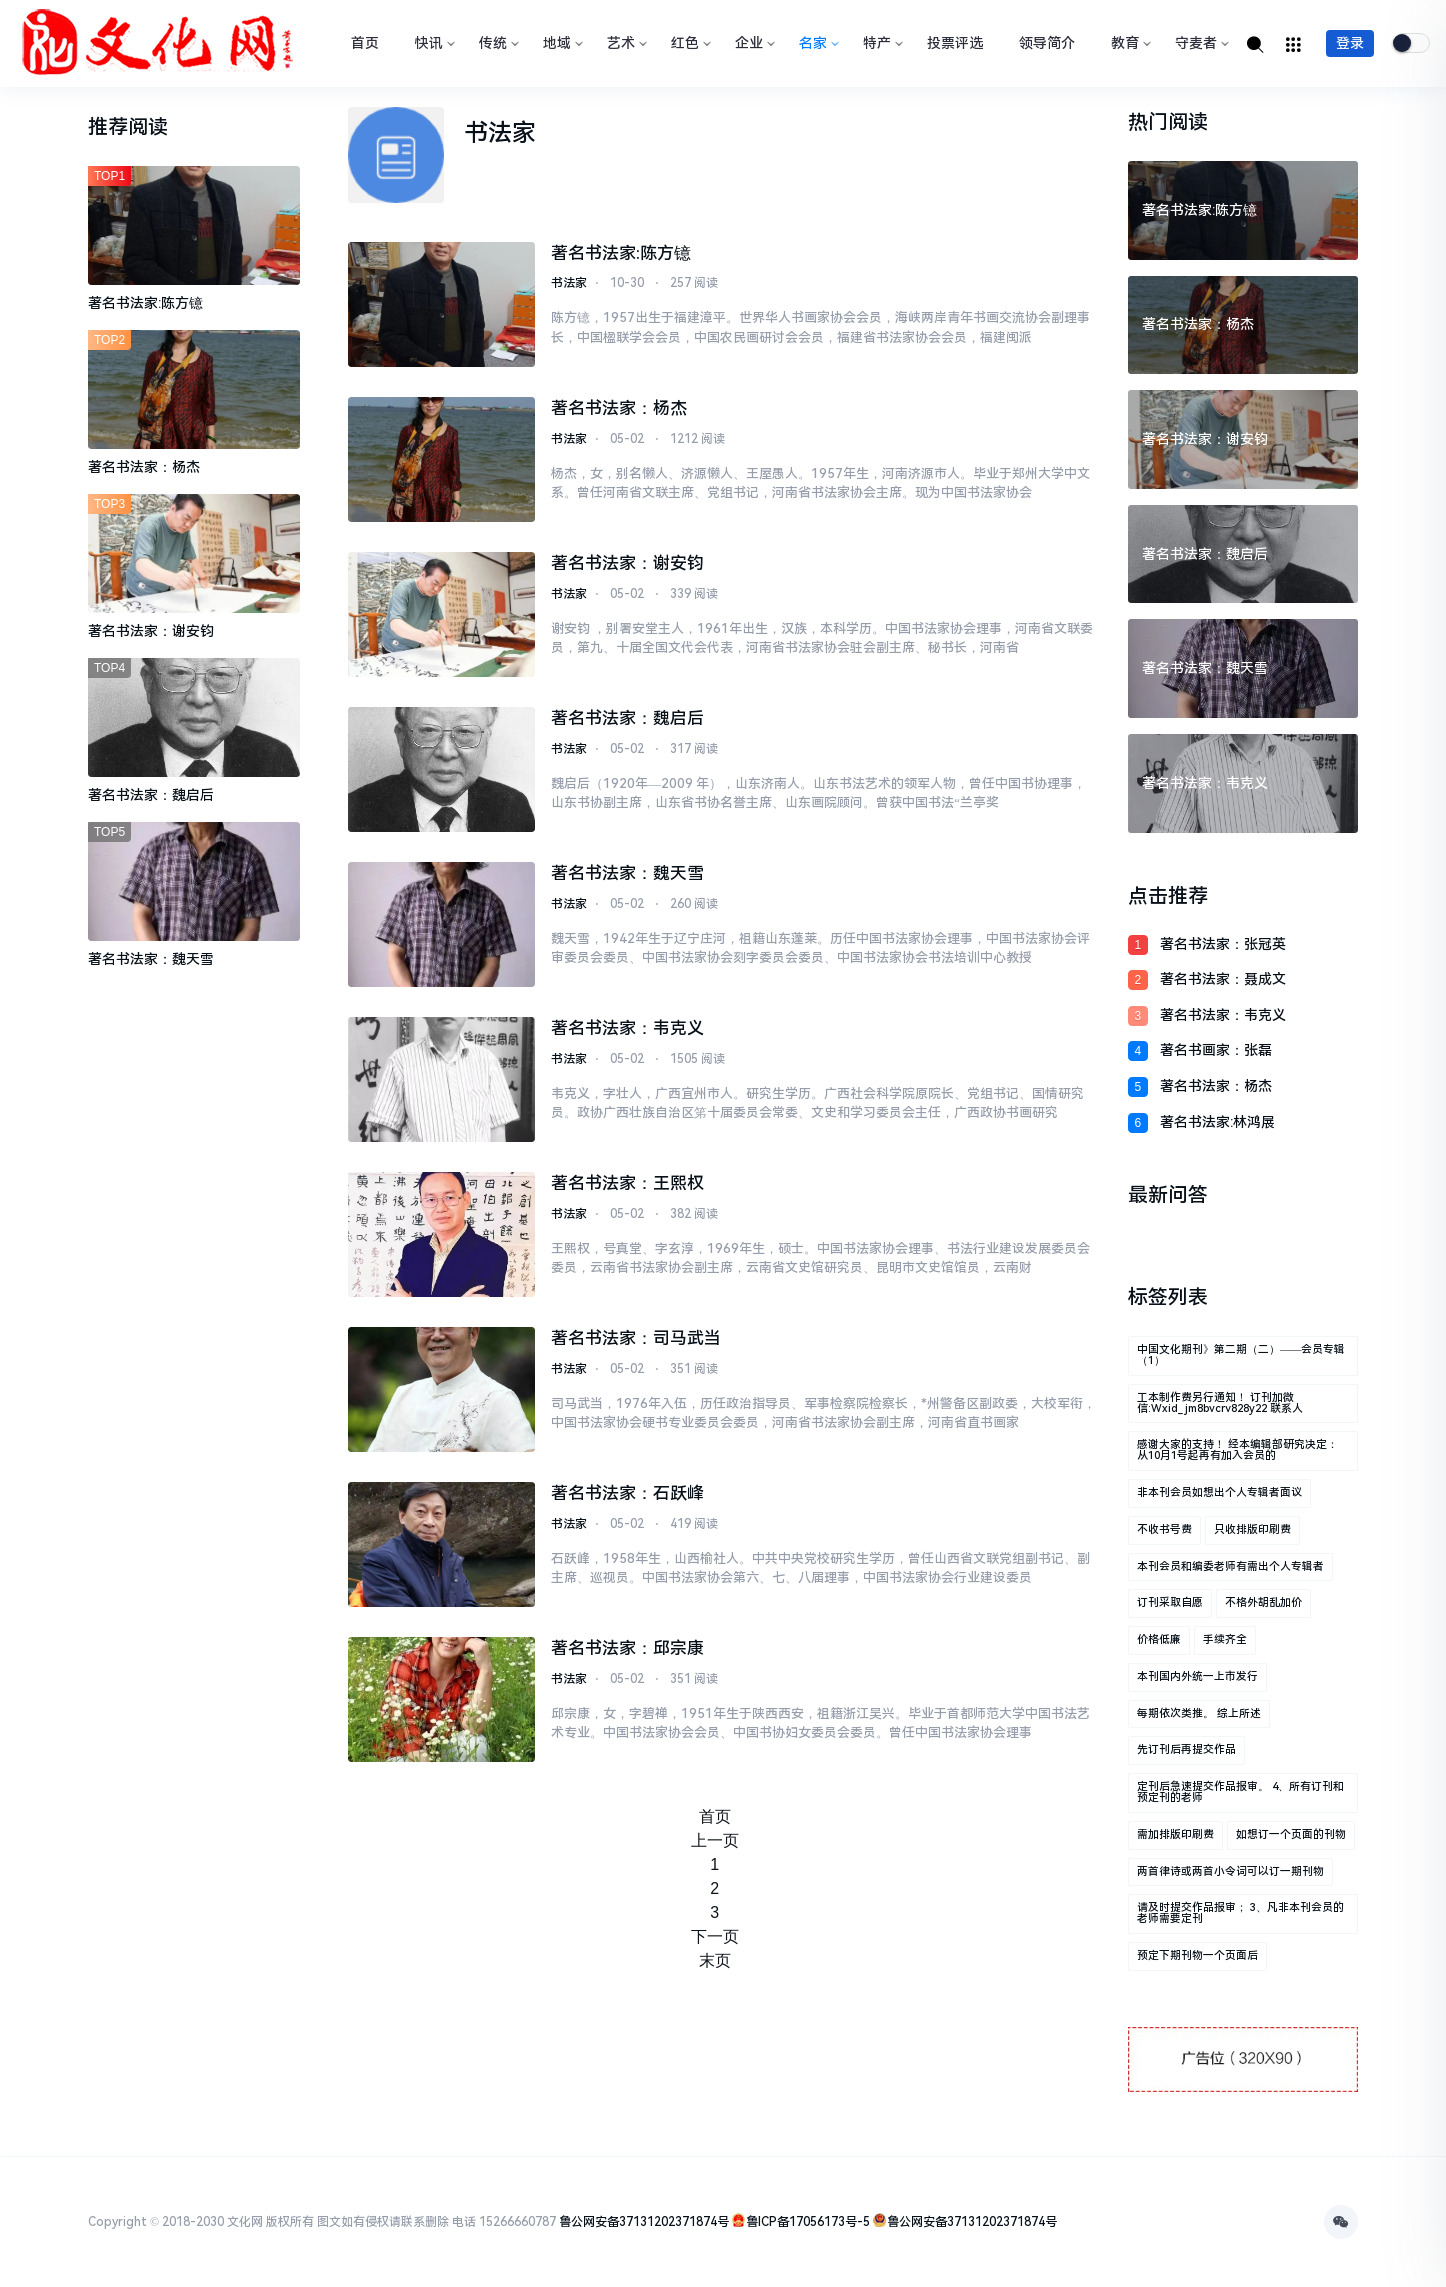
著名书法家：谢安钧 (627, 563)
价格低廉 (1159, 1639)
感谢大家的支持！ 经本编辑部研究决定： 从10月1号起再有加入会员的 (1237, 1450)
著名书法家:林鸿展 (1217, 1122)
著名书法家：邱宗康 (627, 1648)
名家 (817, 43)
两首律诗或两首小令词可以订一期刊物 (1230, 1871)
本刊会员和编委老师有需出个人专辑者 (1230, 1566)
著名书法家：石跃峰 (627, 1493)
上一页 (715, 1840)
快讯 (433, 43)
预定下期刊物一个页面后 (1197, 1955)
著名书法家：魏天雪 (627, 873)
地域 (561, 43)
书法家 (569, 284)
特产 (881, 43)
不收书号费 (1164, 1529)
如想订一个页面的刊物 (1291, 1834)
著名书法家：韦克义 (627, 1028)
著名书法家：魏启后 (627, 718)
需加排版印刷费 (1175, 1834)
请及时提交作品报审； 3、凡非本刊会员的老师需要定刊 (1240, 1913)
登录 (1350, 43)
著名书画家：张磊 (1216, 1050)
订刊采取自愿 (1170, 1602)
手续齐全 (1225, 1639)
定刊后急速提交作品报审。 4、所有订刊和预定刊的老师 (1240, 1792)
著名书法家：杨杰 (619, 408)
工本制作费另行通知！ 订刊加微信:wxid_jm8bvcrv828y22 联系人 (1220, 1403)
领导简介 (1047, 43)
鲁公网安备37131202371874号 (644, 2222)
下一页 (715, 1936)
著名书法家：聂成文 (1223, 979)
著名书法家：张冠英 (1223, 944)
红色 (689, 43)
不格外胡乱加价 (1263, 1602)
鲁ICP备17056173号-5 (808, 2222)
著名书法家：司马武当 (636, 1338)
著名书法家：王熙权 (627, 1183)
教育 (1129, 43)
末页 (715, 1960)
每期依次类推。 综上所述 (1199, 1713)
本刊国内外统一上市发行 (1197, 1676)
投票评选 (955, 43)
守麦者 (1200, 43)
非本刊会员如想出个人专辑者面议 (1219, 1492)
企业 (753, 43)
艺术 (625, 43)
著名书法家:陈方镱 (621, 253)
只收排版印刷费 (1252, 1529)
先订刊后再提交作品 (1186, 1749)
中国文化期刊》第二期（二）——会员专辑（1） (1241, 1355)
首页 (365, 43)
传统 (497, 43)
